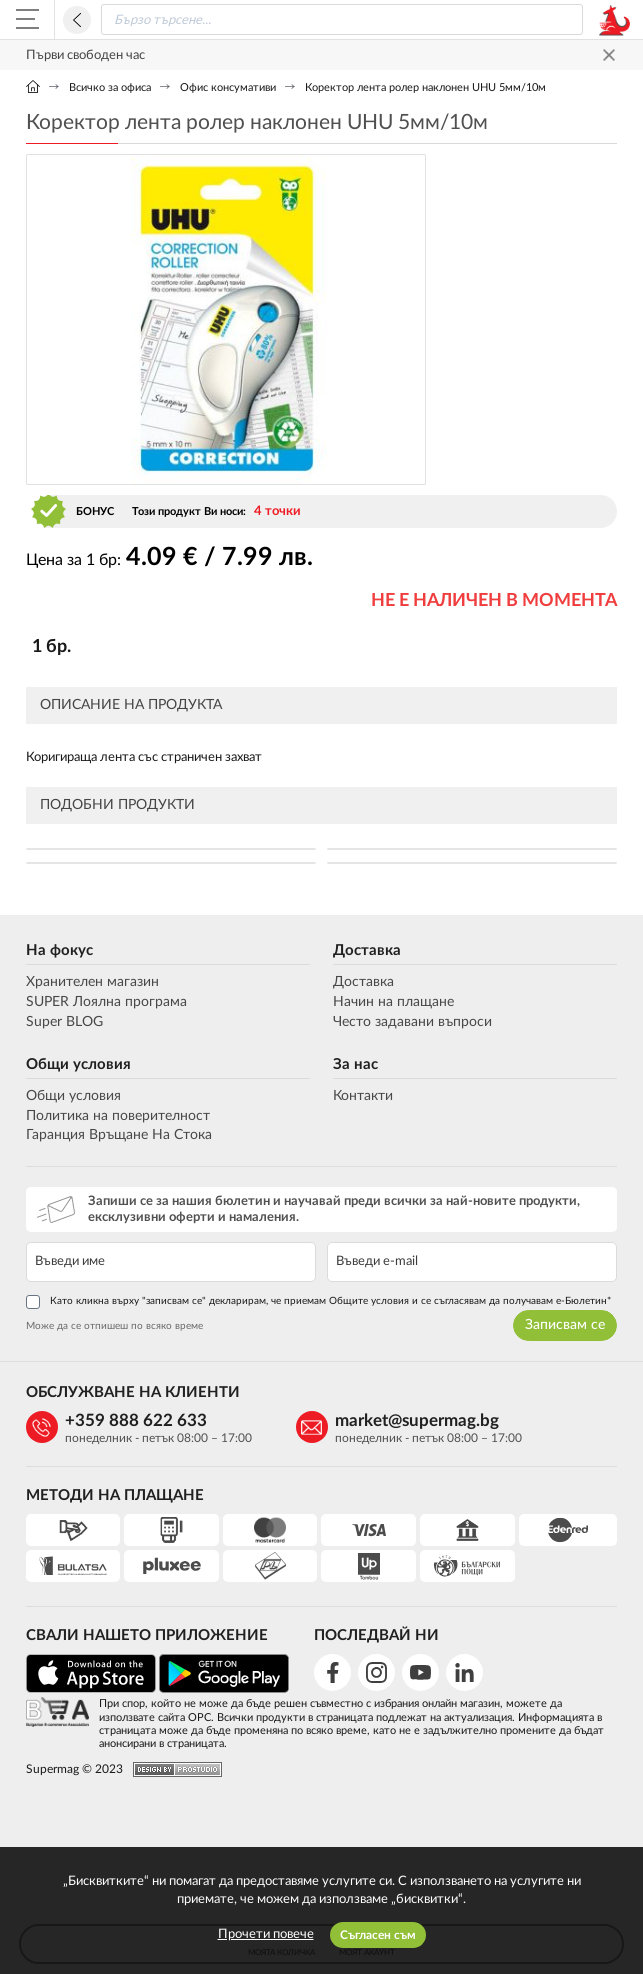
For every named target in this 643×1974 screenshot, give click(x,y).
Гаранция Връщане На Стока (119, 1135)
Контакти (363, 1096)
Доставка (367, 950)
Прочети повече (266, 1934)
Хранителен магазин (92, 982)
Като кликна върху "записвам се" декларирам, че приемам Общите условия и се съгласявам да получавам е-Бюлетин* (318, 1302)
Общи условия (78, 1064)
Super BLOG (64, 1022)
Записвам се (565, 1325)
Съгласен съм (378, 1935)
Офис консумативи (228, 87)
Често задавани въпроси (412, 1022)
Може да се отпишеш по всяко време (114, 1326)
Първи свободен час (85, 55)
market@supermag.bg (417, 1420)
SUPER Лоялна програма (106, 1002)
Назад (77, 20)
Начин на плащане (393, 1002)
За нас (355, 1064)
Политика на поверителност (118, 1116)
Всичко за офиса (110, 87)
